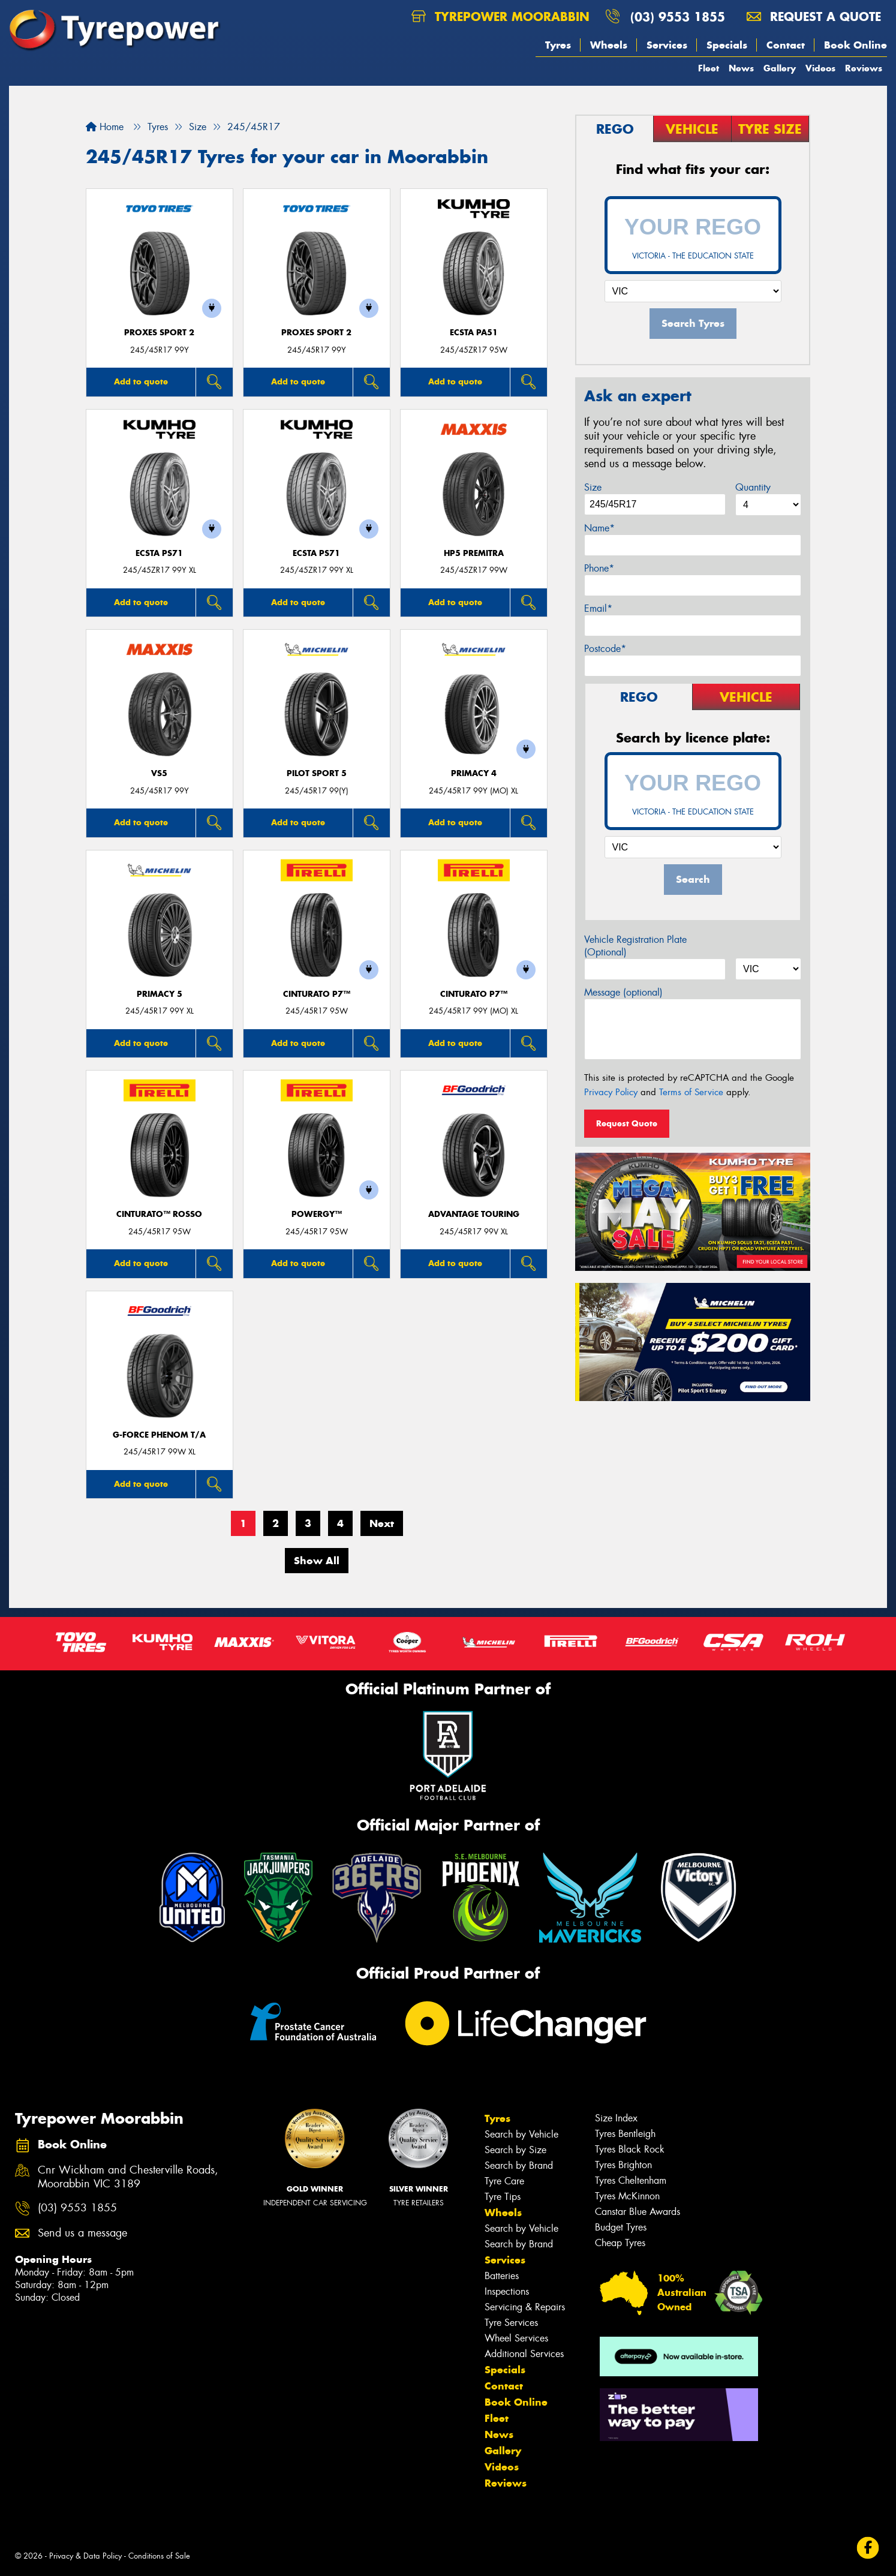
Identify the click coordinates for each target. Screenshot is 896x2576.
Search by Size (515, 2150)
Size (593, 487)
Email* (598, 608)
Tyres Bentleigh (625, 2133)
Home (105, 127)
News (741, 68)
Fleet (708, 68)
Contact (785, 45)
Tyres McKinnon (627, 2196)
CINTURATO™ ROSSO (159, 1214)
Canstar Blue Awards (637, 2211)
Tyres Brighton (623, 2165)
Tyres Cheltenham (630, 2180)
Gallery (779, 68)
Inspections (507, 2291)
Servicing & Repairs (525, 2307)
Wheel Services (516, 2338)
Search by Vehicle (521, 2134)
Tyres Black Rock (630, 2149)
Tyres (558, 45)
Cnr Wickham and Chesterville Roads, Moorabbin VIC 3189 (128, 2177)
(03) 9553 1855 (677, 16)
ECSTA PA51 (474, 332)
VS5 (159, 773)
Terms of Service (691, 1092)
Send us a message (82, 2233)
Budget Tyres (621, 2227)
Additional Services (524, 2353)
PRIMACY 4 (474, 773)
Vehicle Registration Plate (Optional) (635, 945)
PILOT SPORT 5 (317, 773)
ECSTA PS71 (159, 553)
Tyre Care (504, 2181)
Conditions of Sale (159, 2556)
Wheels (608, 45)
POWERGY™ (316, 1214)
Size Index (616, 2118)
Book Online (855, 45)
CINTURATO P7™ (316, 994)
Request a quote (814, 16)
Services (667, 45)
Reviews (863, 68)
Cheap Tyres (620, 2243)
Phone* (599, 568)
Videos (820, 68)
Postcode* (605, 648)
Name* (599, 528)
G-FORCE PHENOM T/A (159, 1435)
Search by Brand (519, 2165)
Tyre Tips (503, 2196)
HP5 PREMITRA (474, 553)
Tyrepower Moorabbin (500, 16)
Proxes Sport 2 (159, 332)
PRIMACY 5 (159, 994)
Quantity (753, 487)
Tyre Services (511, 2322)
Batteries (502, 2276)
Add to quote (141, 381)
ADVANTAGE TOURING (473, 1214)
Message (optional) (623, 992)
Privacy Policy (611, 1092)
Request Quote (626, 1123)
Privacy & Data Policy (85, 2556)
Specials (726, 45)
